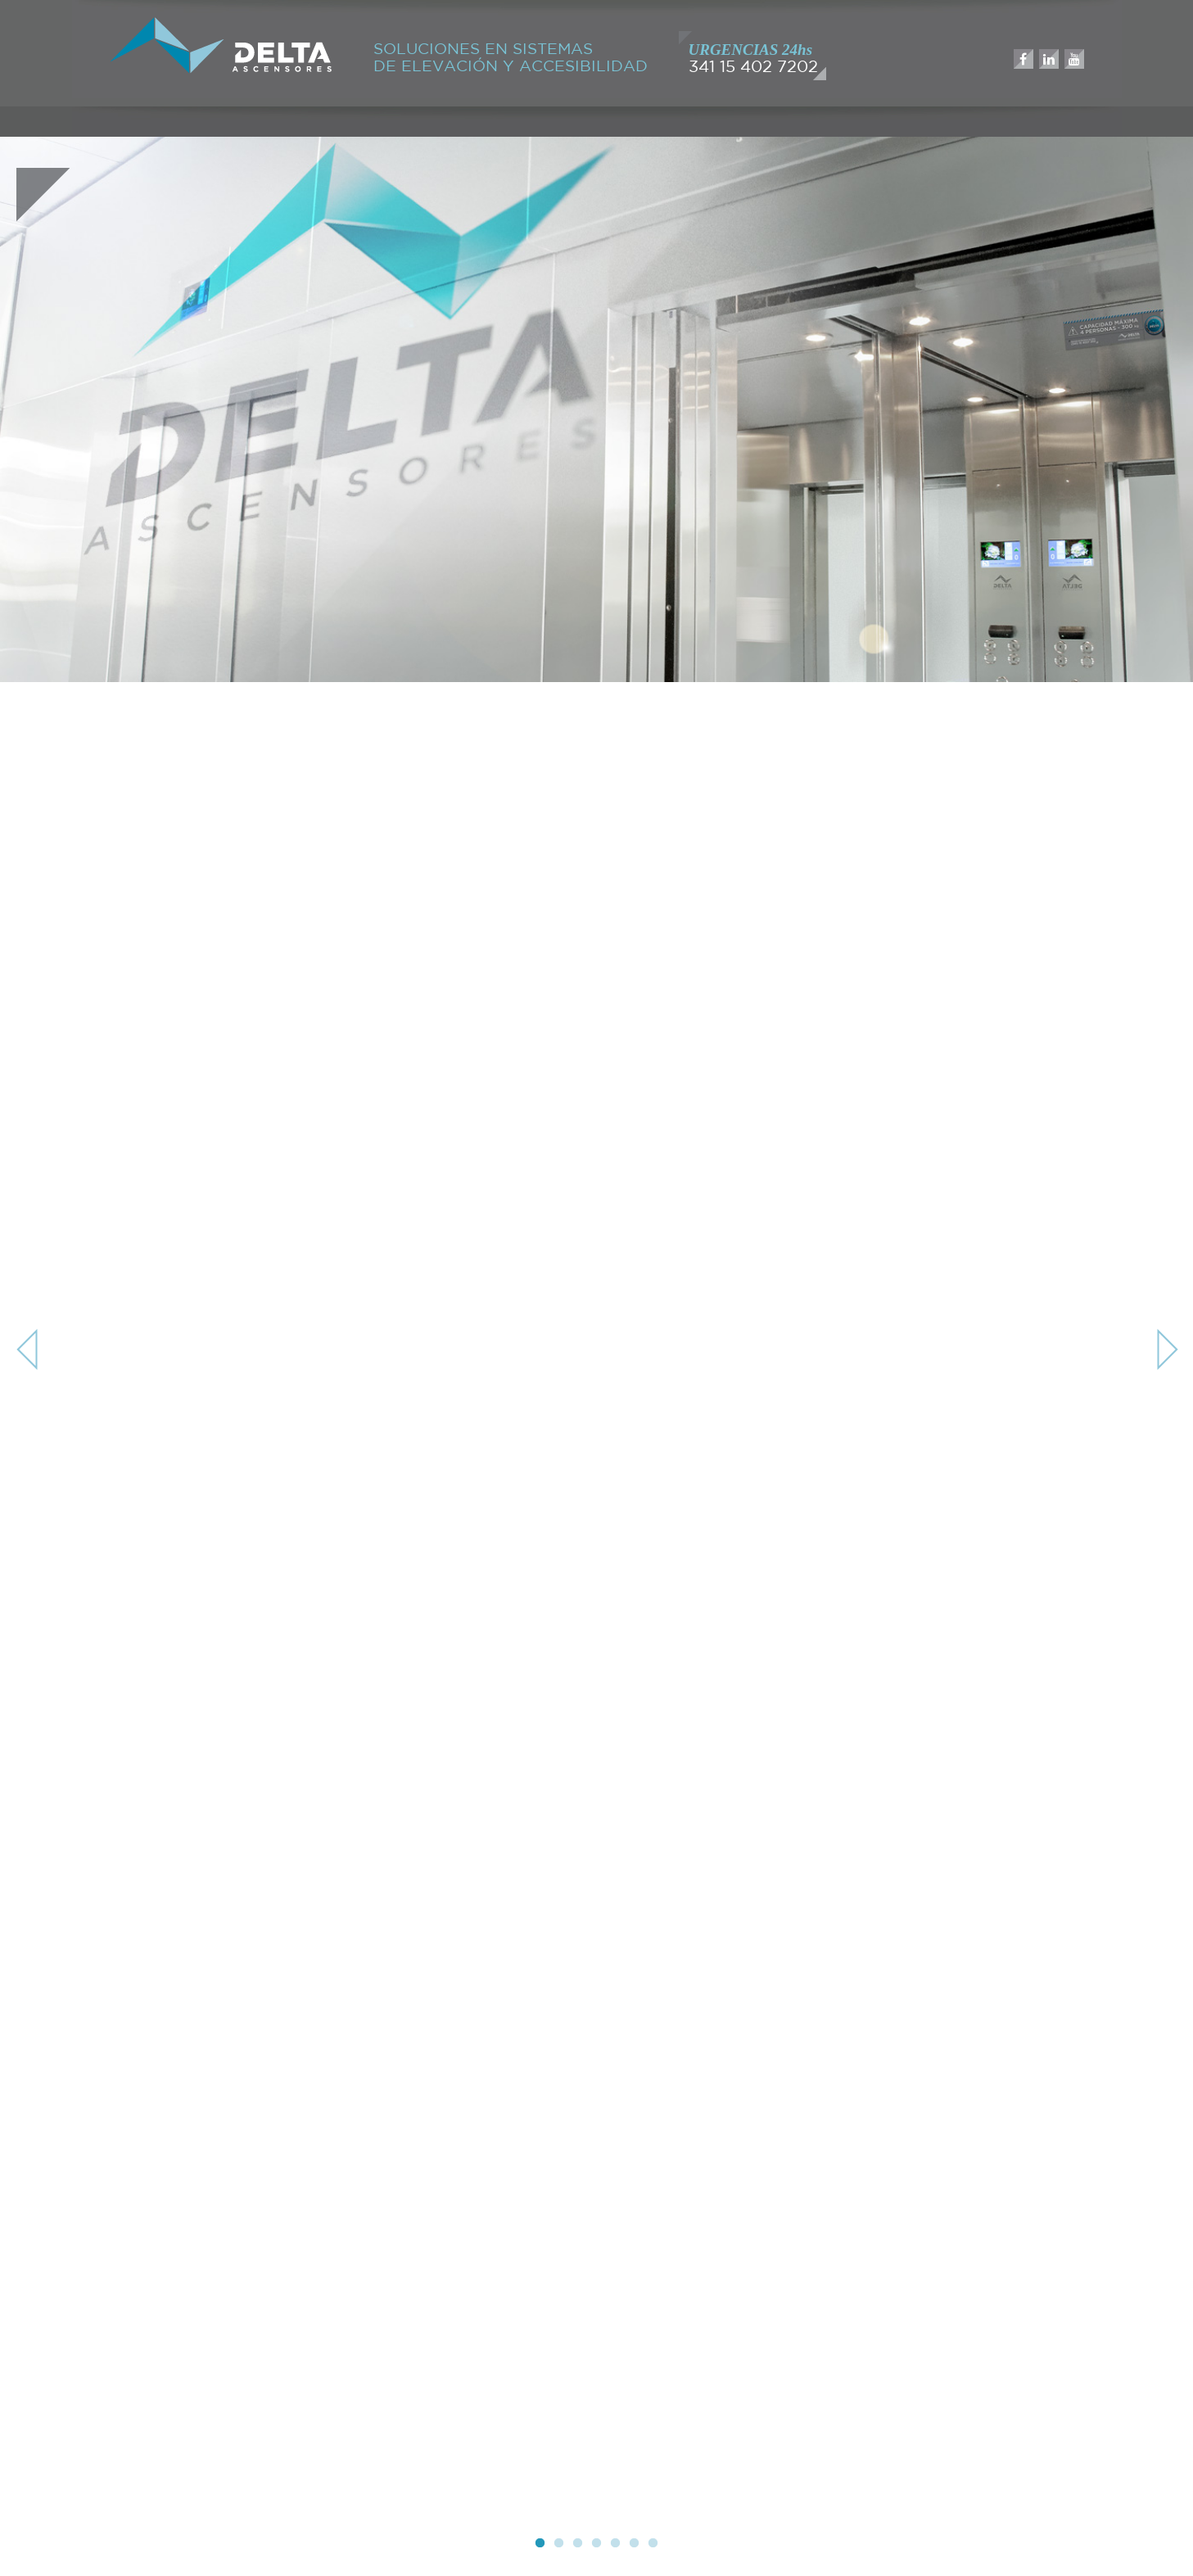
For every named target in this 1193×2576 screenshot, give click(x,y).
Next (1164, 1349)
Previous (28, 1349)
